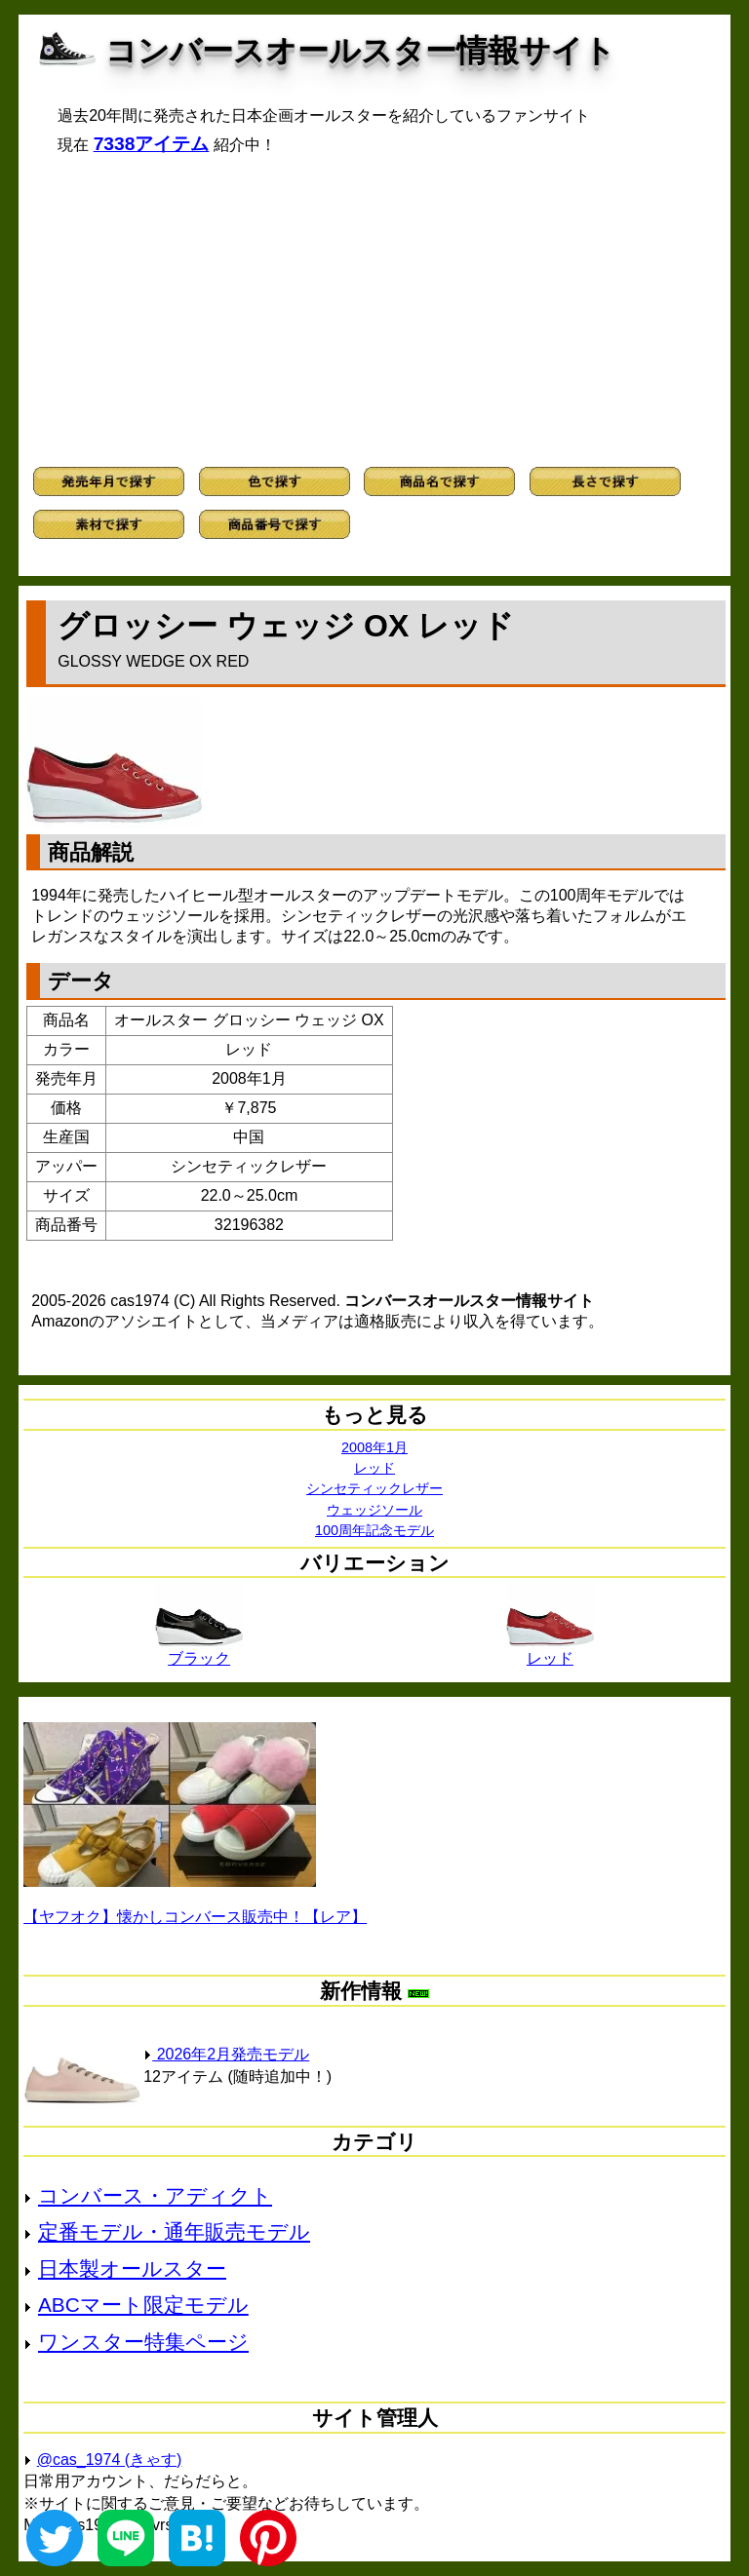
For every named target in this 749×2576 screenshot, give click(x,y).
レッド (374, 1468)
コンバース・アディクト (155, 2195)
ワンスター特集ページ (143, 2341)
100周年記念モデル (374, 1530)
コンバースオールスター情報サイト (360, 50)
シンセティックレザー (374, 1488)
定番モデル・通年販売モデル (174, 2231)
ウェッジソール (374, 1510)
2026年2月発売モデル (226, 2054)
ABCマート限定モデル (143, 2304)
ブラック (199, 1651)
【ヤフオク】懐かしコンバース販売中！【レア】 (195, 1916)
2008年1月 (374, 1447)
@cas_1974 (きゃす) (109, 2459)
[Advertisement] (374, 310)
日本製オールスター (132, 2268)
